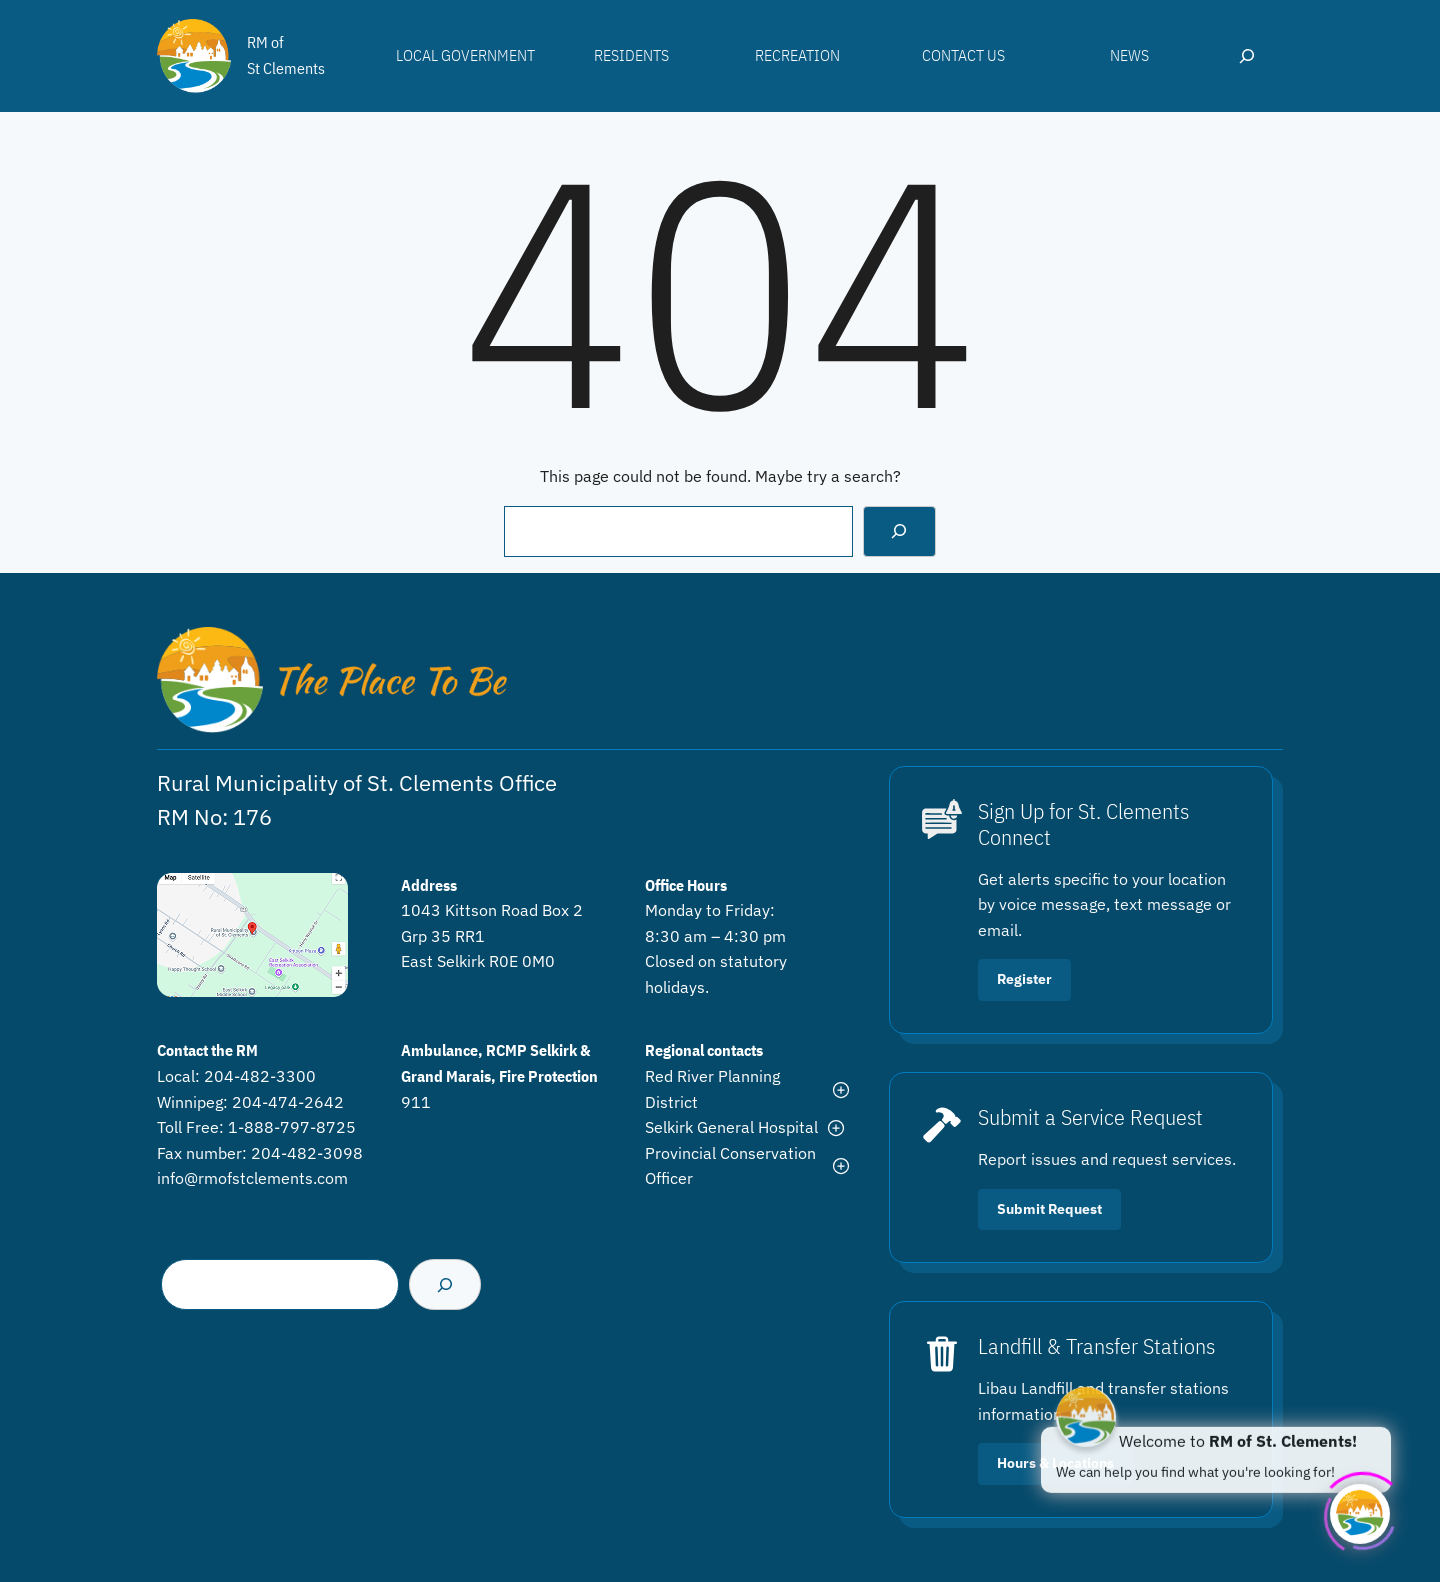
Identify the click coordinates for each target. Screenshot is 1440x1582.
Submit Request (1049, 1209)
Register (1024, 979)
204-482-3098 (307, 1153)
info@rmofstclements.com (252, 1178)
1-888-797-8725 (292, 1127)
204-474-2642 (288, 1102)
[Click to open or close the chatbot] (1360, 1510)
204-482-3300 (260, 1076)
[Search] (899, 531)
